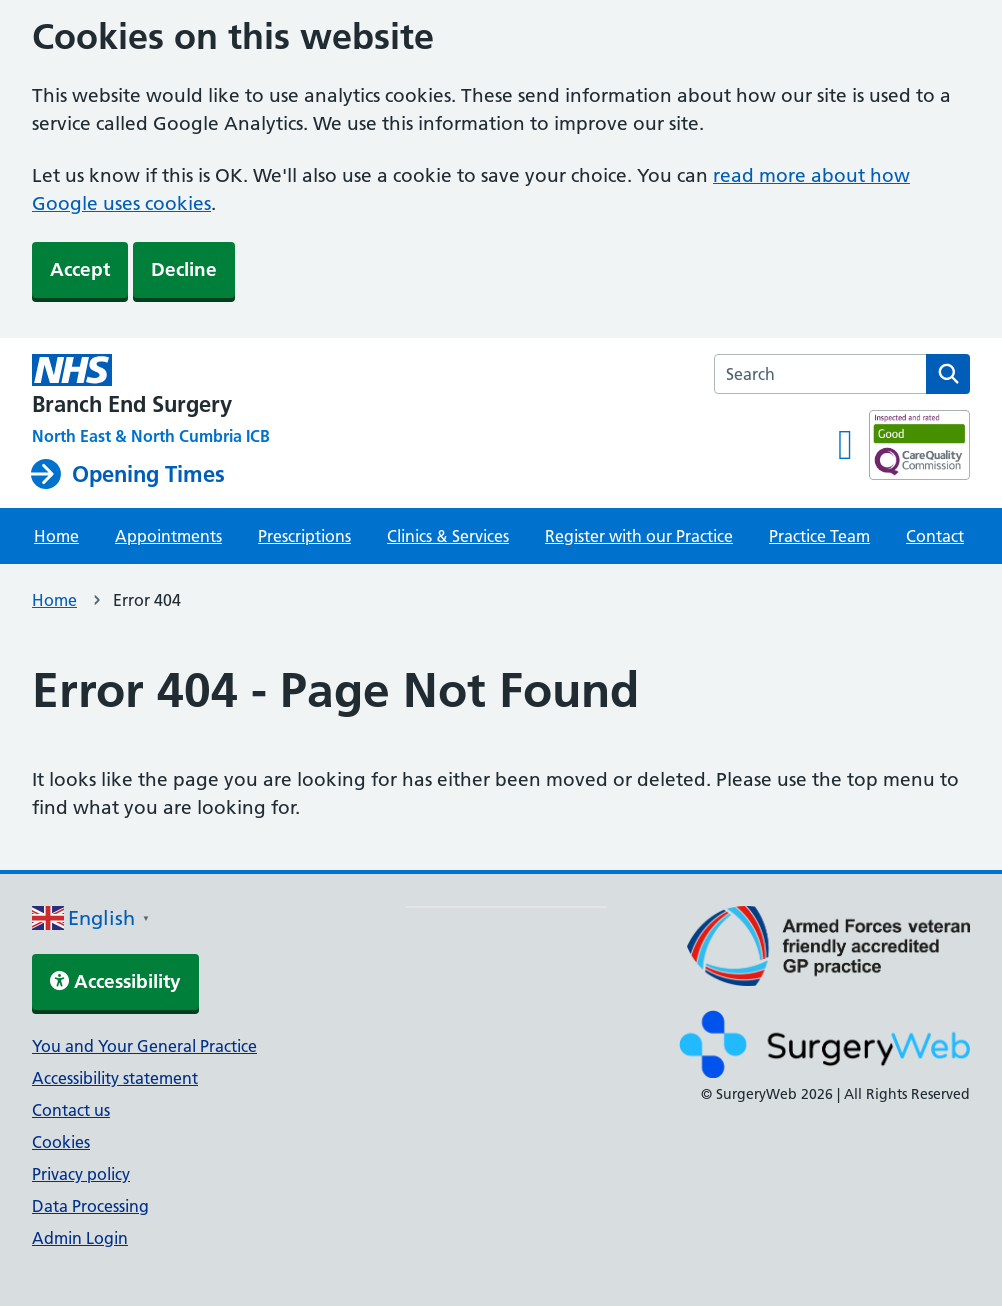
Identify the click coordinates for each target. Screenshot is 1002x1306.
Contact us (71, 1110)
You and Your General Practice (144, 1046)
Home (56, 536)
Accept (80, 269)
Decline (184, 269)
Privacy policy (81, 1174)
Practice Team (819, 536)
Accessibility (115, 981)
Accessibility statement (115, 1078)
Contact (935, 536)
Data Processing (90, 1206)
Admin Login (80, 1238)
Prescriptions (304, 536)
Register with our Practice (639, 536)
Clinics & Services (448, 536)
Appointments (168, 536)
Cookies (61, 1142)
